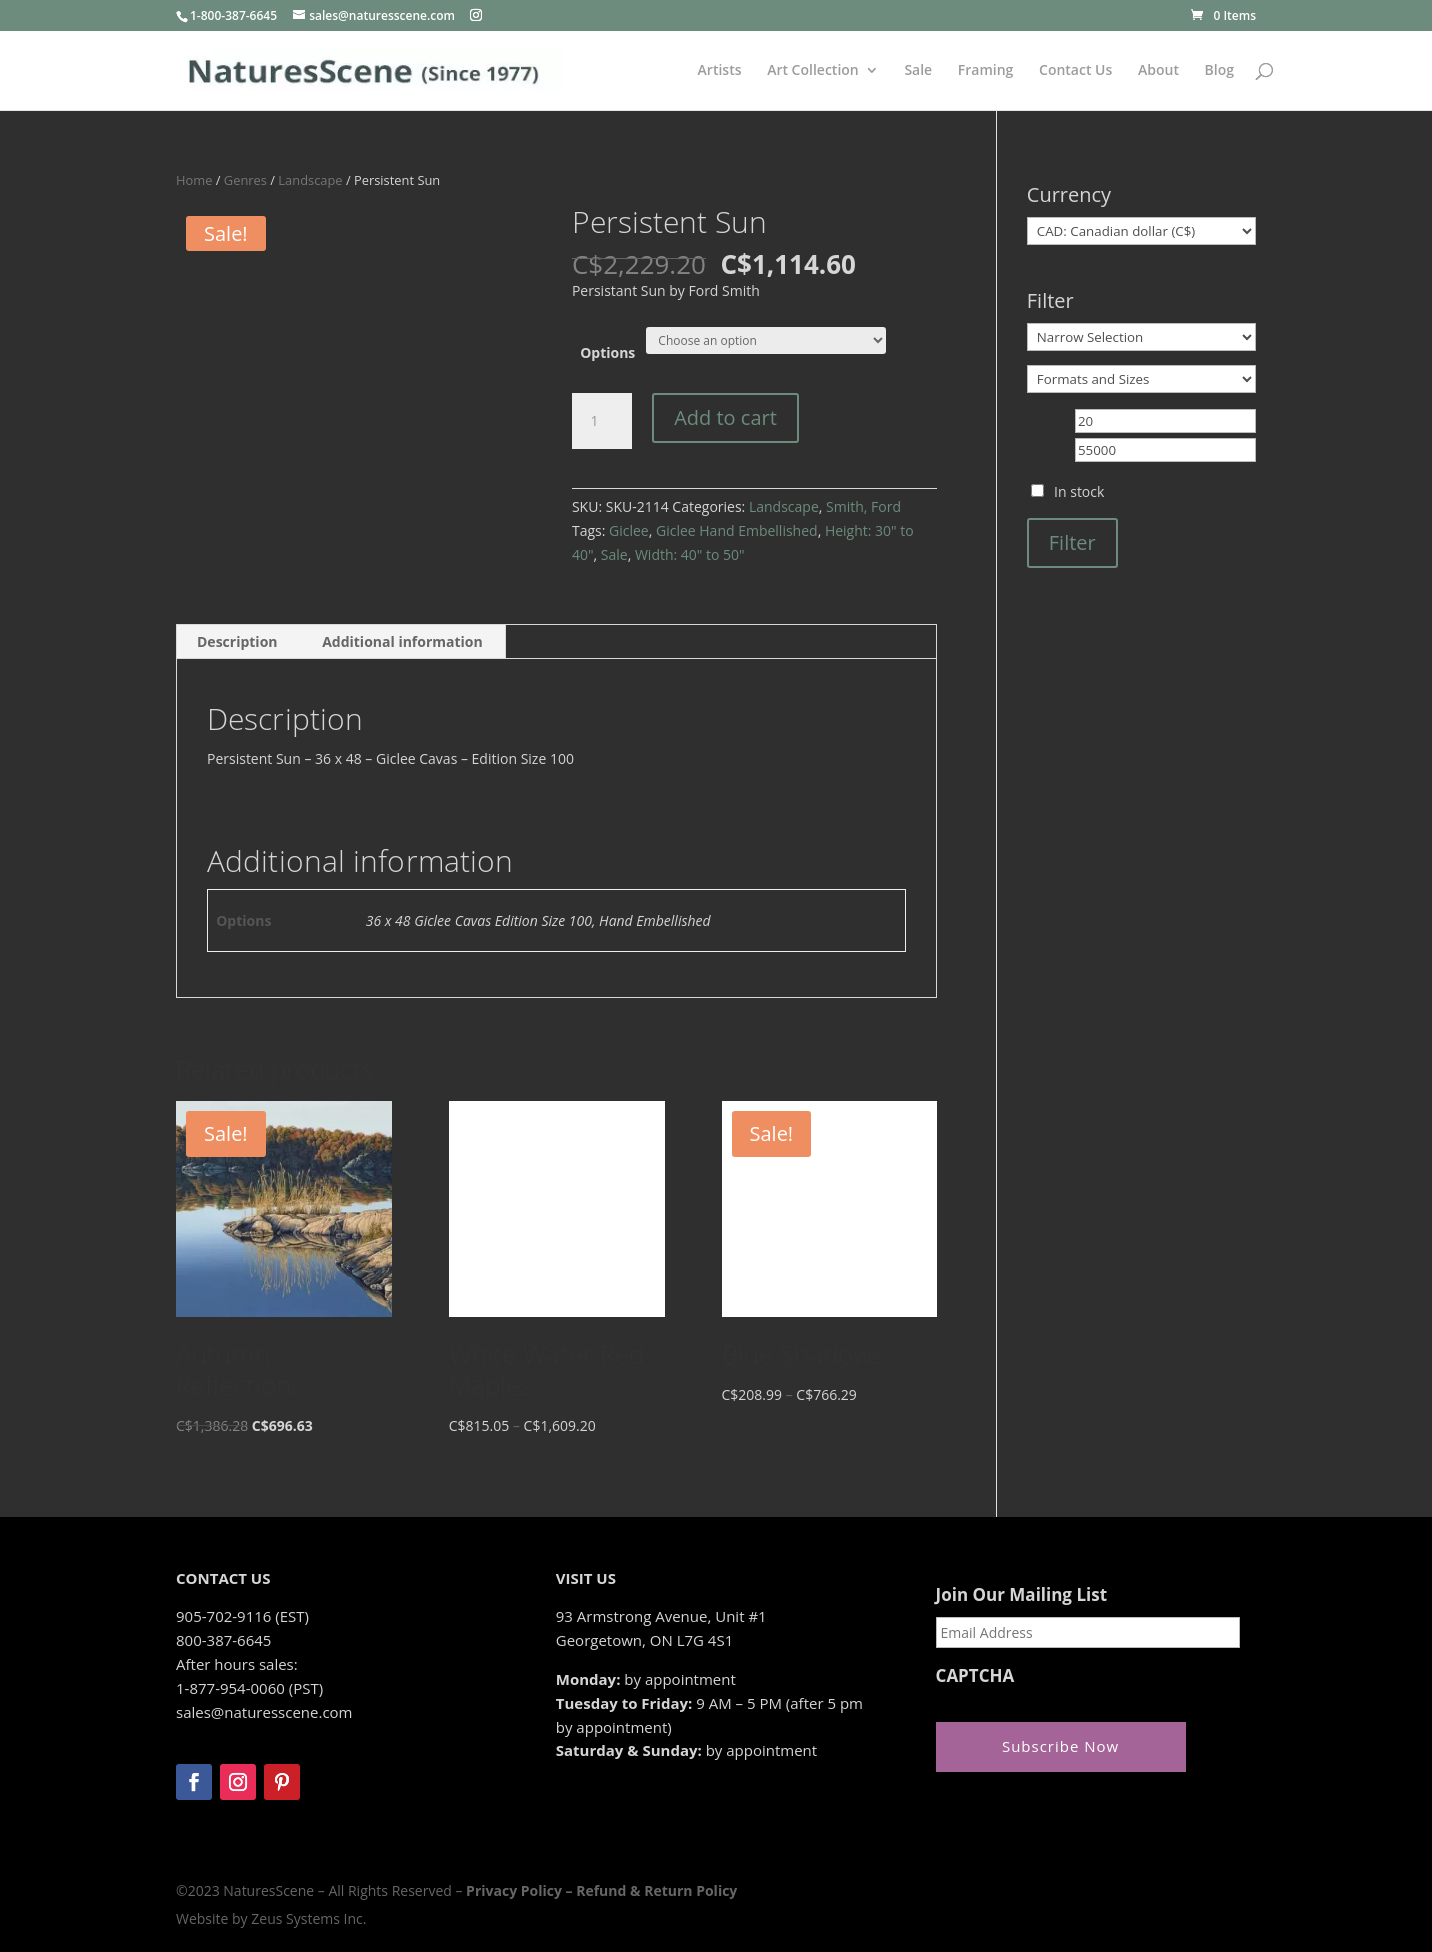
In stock (1079, 491)
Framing (986, 71)
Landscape (310, 180)
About (1158, 71)
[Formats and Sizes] (1141, 379)
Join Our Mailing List (1021, 1595)
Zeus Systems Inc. (308, 1918)
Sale (918, 71)
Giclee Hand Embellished (737, 530)
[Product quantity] (602, 421)
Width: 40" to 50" (690, 554)
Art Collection (813, 71)
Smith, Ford (863, 506)
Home (194, 180)
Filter (1072, 542)
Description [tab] (237, 641)
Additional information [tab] (402, 641)
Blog (1219, 71)
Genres (245, 180)
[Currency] (1141, 231)
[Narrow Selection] (1141, 337)
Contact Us (1075, 71)
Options (607, 352)
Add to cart (725, 417)
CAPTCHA (975, 1676)
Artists (720, 71)
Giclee (629, 530)
